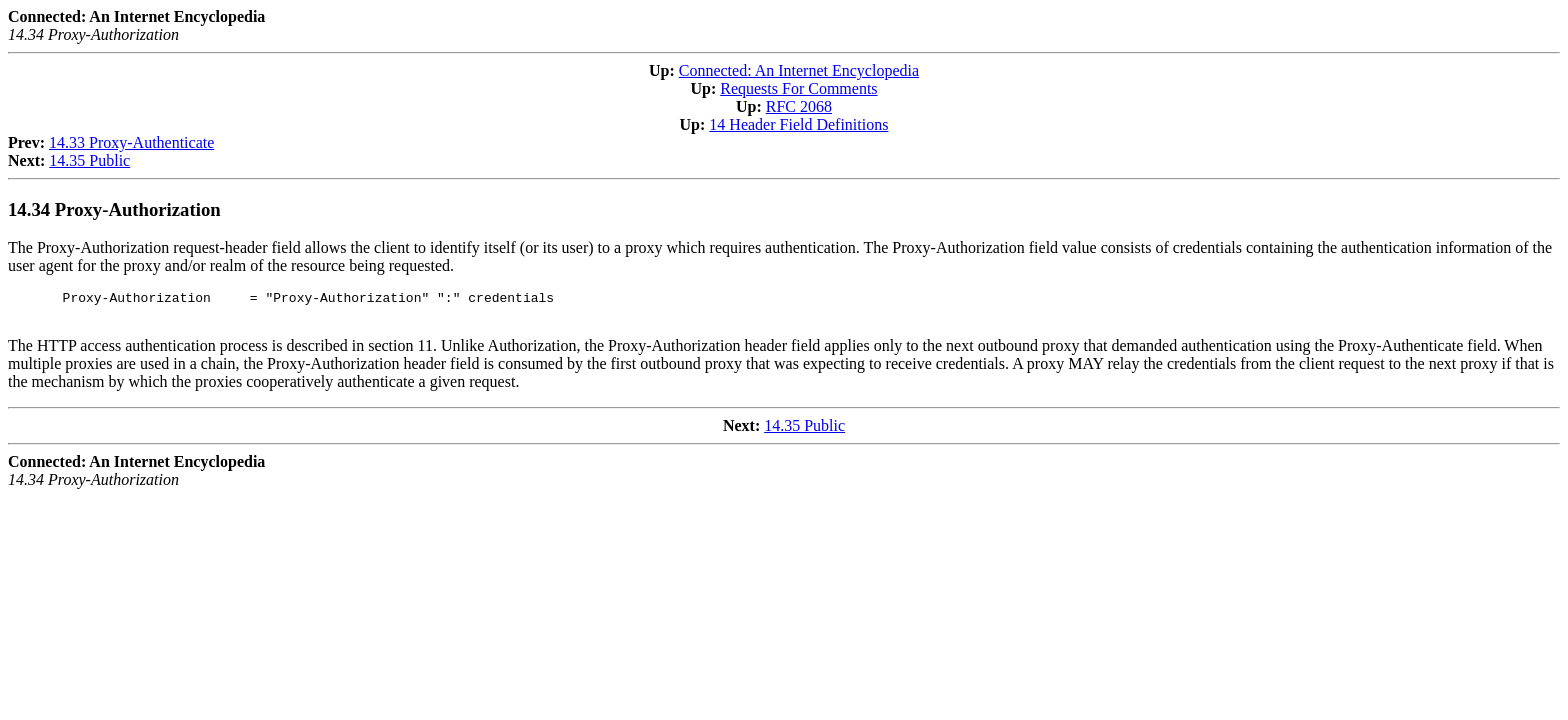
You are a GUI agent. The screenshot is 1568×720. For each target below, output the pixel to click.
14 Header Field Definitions (798, 124)
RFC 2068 (799, 106)
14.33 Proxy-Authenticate (131, 142)
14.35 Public (89, 160)
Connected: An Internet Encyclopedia (799, 70)
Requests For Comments (798, 88)
